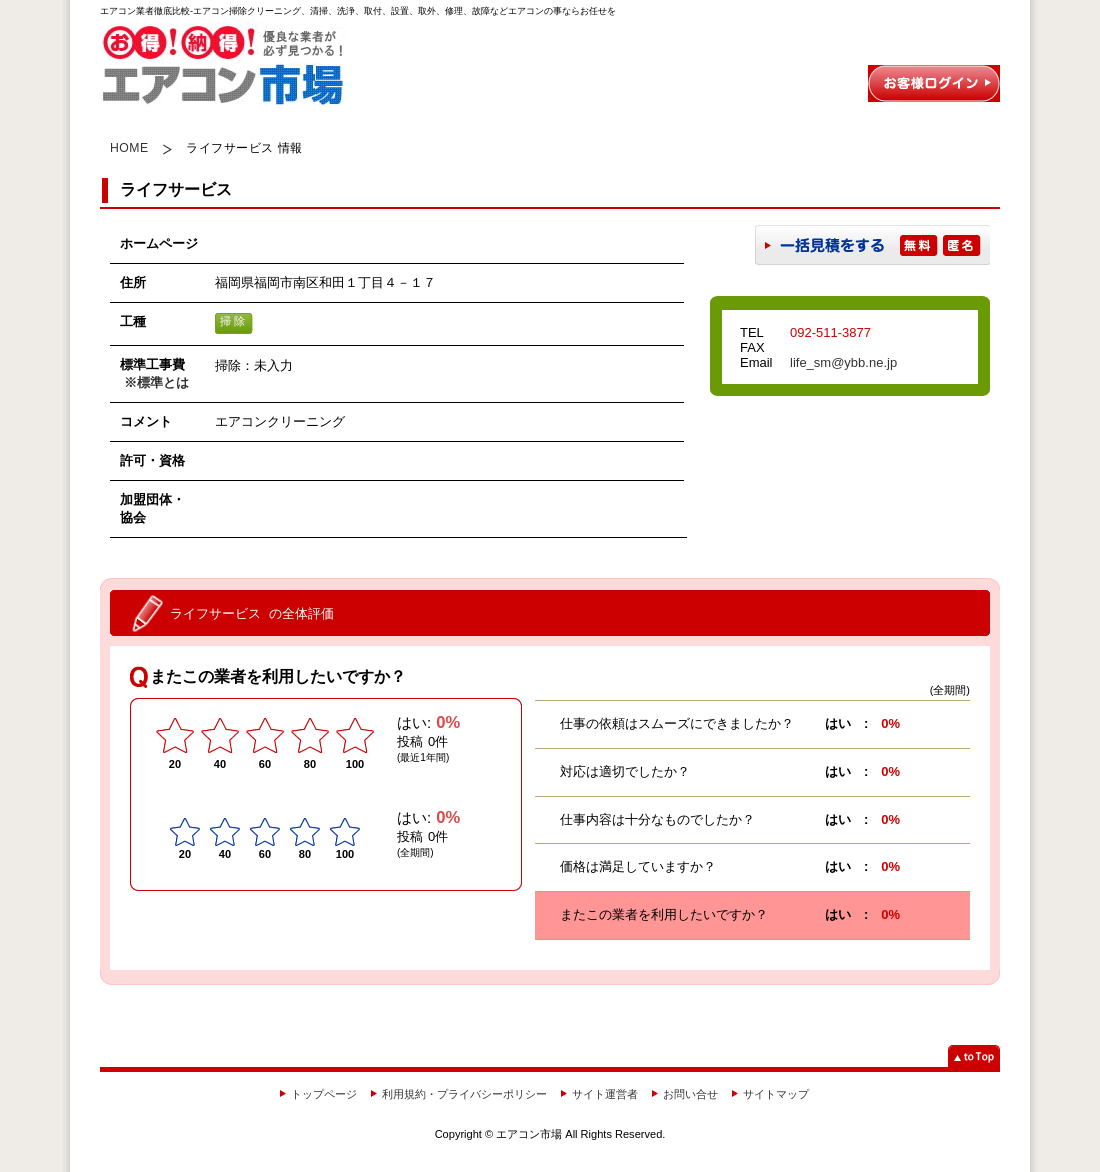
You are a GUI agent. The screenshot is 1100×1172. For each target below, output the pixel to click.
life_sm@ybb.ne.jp (843, 362)
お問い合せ (690, 1094)
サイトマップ (776, 1094)
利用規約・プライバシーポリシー (464, 1094)
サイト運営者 (605, 1094)
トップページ (324, 1094)
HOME (129, 148)
